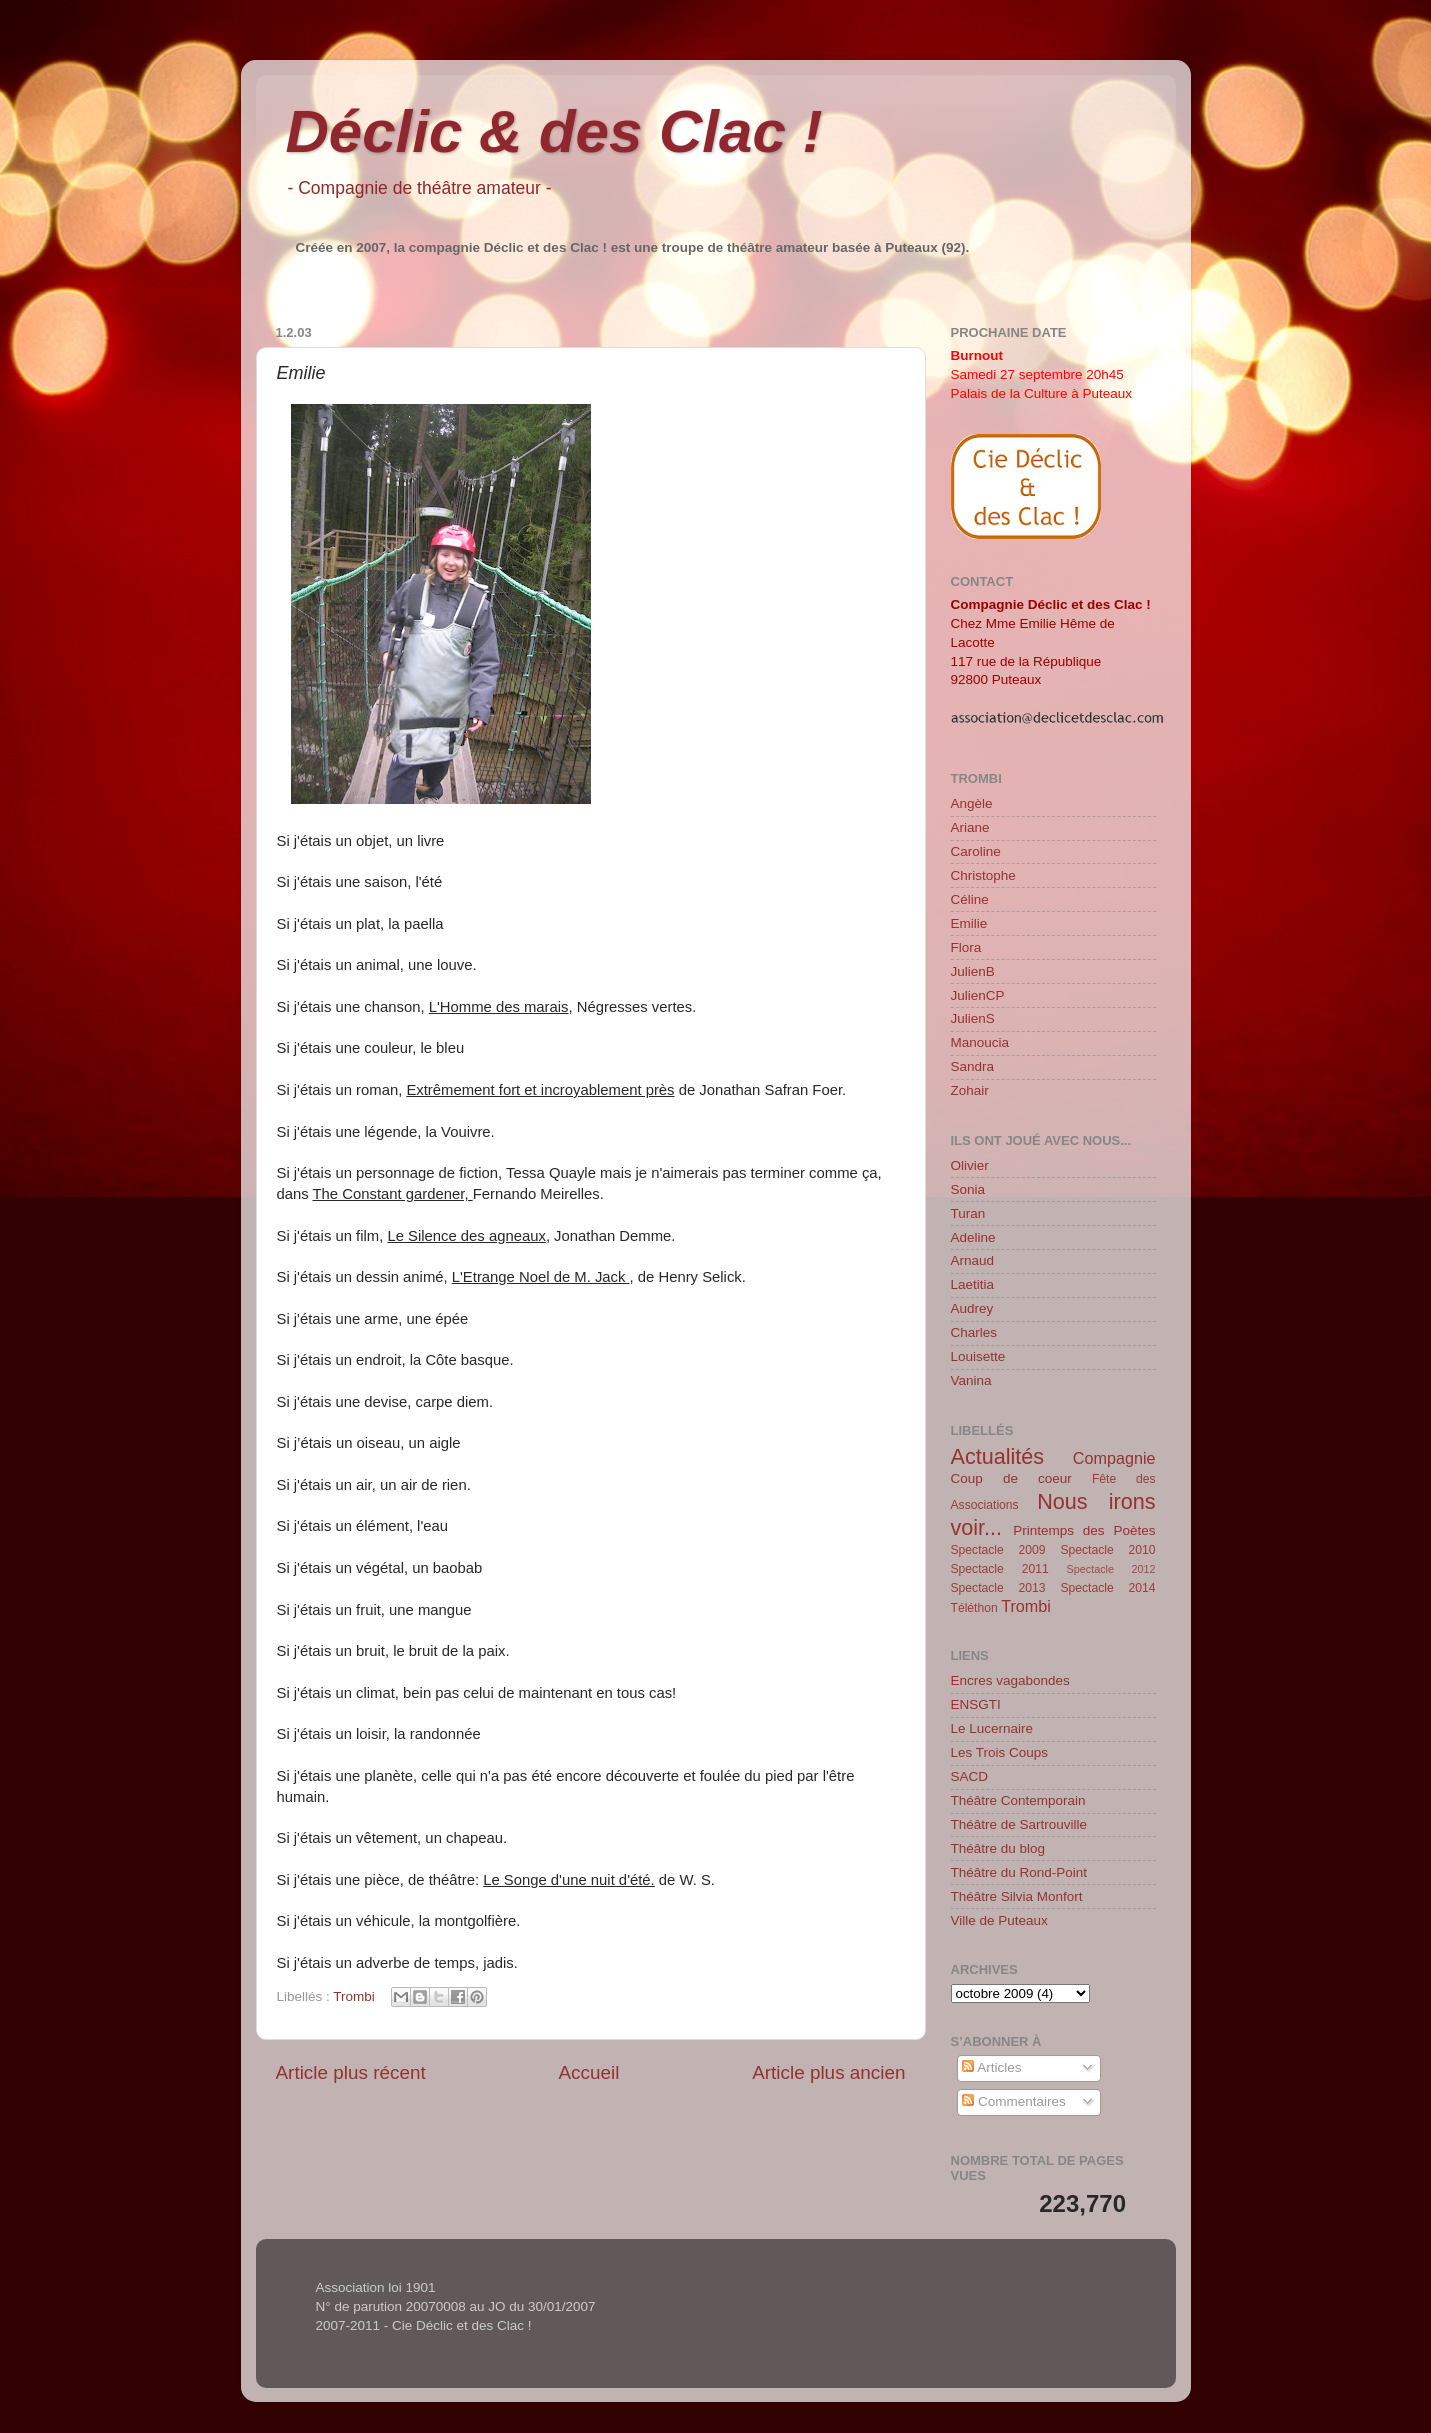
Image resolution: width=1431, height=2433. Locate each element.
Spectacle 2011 (1000, 1569)
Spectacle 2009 (998, 1550)
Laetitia (973, 1284)
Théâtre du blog (998, 1848)
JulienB (973, 971)
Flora (966, 947)
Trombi (354, 1996)
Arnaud (973, 1260)
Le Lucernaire (992, 1728)
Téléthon (974, 1608)
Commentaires (1014, 2101)
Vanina (971, 1380)
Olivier (970, 1165)
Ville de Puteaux (999, 1920)
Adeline (973, 1237)
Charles (974, 1332)
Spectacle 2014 (1107, 1588)
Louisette (978, 1356)
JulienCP (978, 995)
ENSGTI (976, 1704)
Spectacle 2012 (1111, 1569)
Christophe (983, 875)
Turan (968, 1213)
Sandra (973, 1066)
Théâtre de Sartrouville (1019, 1824)
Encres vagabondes (1010, 1680)
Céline (970, 899)
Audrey (972, 1308)
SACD (970, 1776)
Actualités (998, 1456)
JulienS (973, 1018)
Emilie (969, 923)
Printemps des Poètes (1084, 1530)
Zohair (970, 1090)
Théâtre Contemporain (1018, 1800)
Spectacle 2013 (998, 1588)
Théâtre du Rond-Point (1019, 1872)
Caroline (976, 851)
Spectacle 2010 (1107, 1550)
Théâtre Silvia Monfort (1017, 1896)
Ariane (970, 827)
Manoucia (980, 1042)
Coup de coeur (1011, 1478)
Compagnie (1114, 1458)
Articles (991, 2067)
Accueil (588, 2072)
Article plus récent (351, 2072)
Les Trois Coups (1000, 1752)
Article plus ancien (828, 2072)
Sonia (968, 1189)
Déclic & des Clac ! (554, 131)
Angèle (972, 803)
